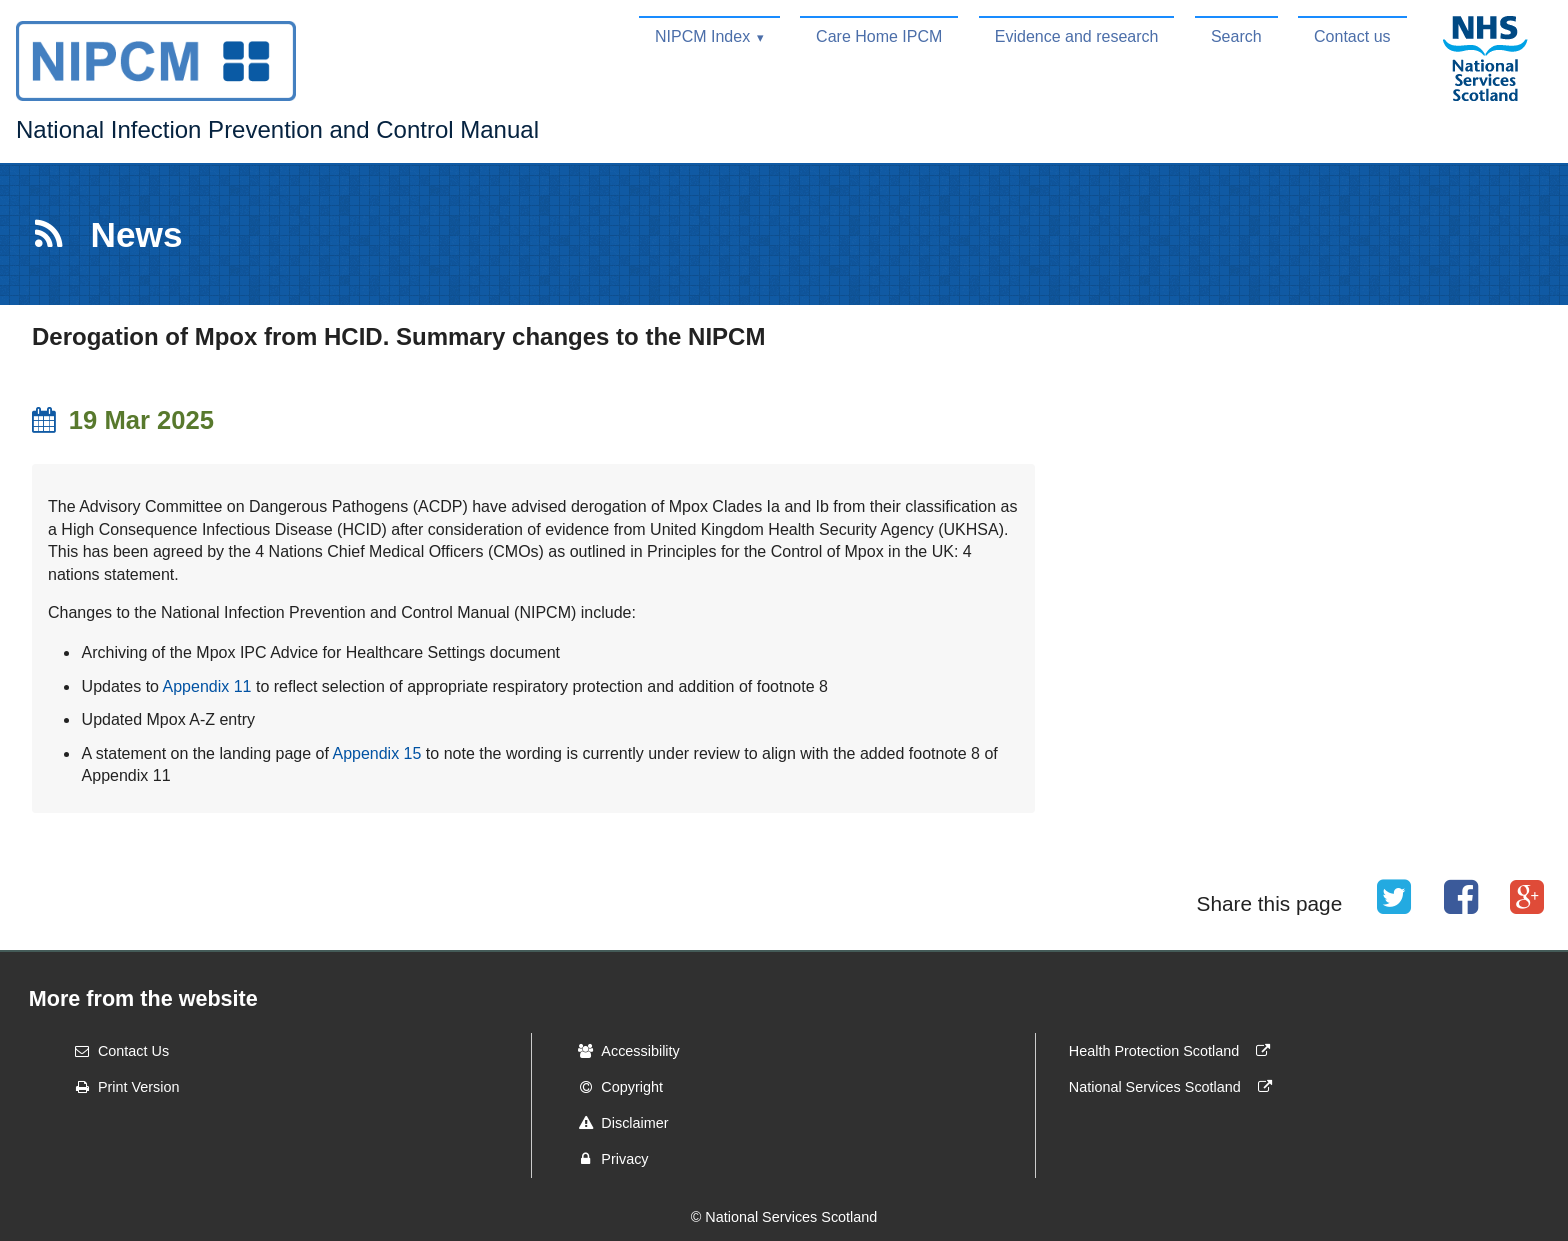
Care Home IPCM (879, 36)
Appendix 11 (207, 686)
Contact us (1352, 36)
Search (1236, 36)
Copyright (614, 1087)
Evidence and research (1077, 36)
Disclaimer (616, 1123)
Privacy (606, 1159)
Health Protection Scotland (1174, 1051)
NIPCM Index (702, 36)
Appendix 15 (376, 753)
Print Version (121, 1087)
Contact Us (115, 1051)
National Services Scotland (1175, 1087)
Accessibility (622, 1051)
